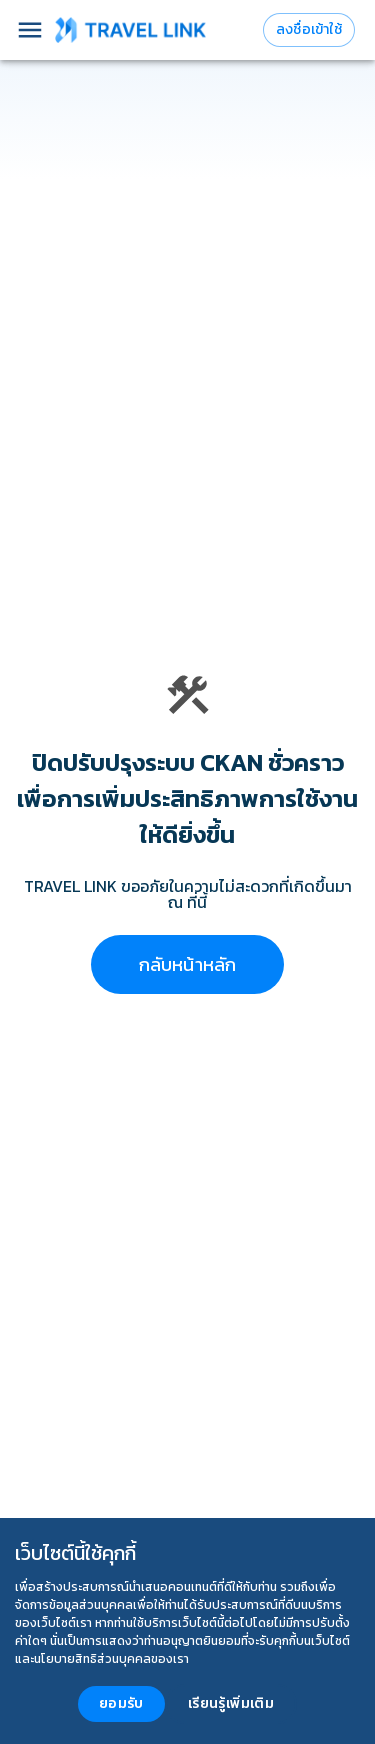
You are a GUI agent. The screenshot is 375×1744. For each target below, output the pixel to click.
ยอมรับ (121, 1703)
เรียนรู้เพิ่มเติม (231, 1703)
